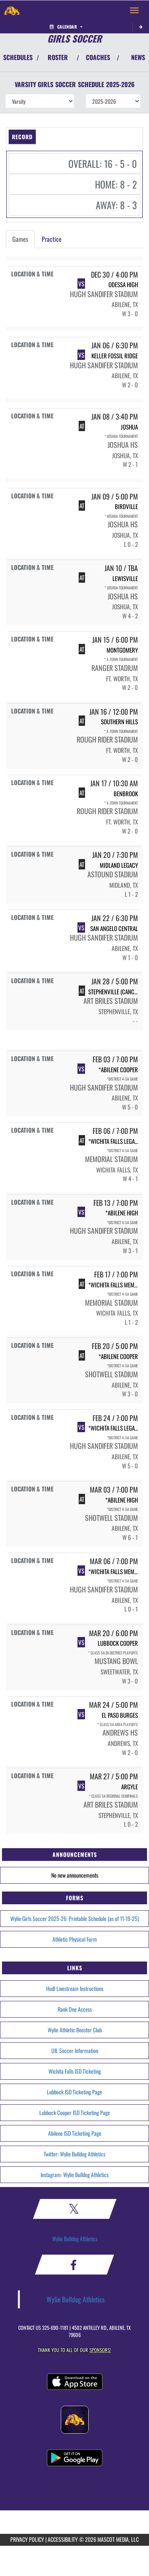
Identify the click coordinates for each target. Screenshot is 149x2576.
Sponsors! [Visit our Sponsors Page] (100, 2350)
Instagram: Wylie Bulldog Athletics (74, 2174)
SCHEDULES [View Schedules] (18, 57)
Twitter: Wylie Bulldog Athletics (74, 2154)
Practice (52, 239)
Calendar (66, 26)
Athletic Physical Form (74, 1939)
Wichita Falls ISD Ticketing (74, 2071)
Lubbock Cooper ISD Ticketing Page (74, 2112)
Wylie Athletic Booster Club (75, 2030)
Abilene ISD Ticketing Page (74, 2133)
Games (20, 239)
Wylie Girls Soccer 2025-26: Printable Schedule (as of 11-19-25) (74, 1918)
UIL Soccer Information (74, 2050)
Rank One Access (75, 2009)
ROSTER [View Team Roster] (58, 57)
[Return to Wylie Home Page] (12, 10)
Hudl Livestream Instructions (74, 1988)
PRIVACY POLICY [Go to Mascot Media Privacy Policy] (27, 2539)
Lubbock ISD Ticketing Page (74, 2092)
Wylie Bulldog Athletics (74, 2238)
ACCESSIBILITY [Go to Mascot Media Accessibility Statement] (63, 2539)
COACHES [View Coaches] (98, 57)
